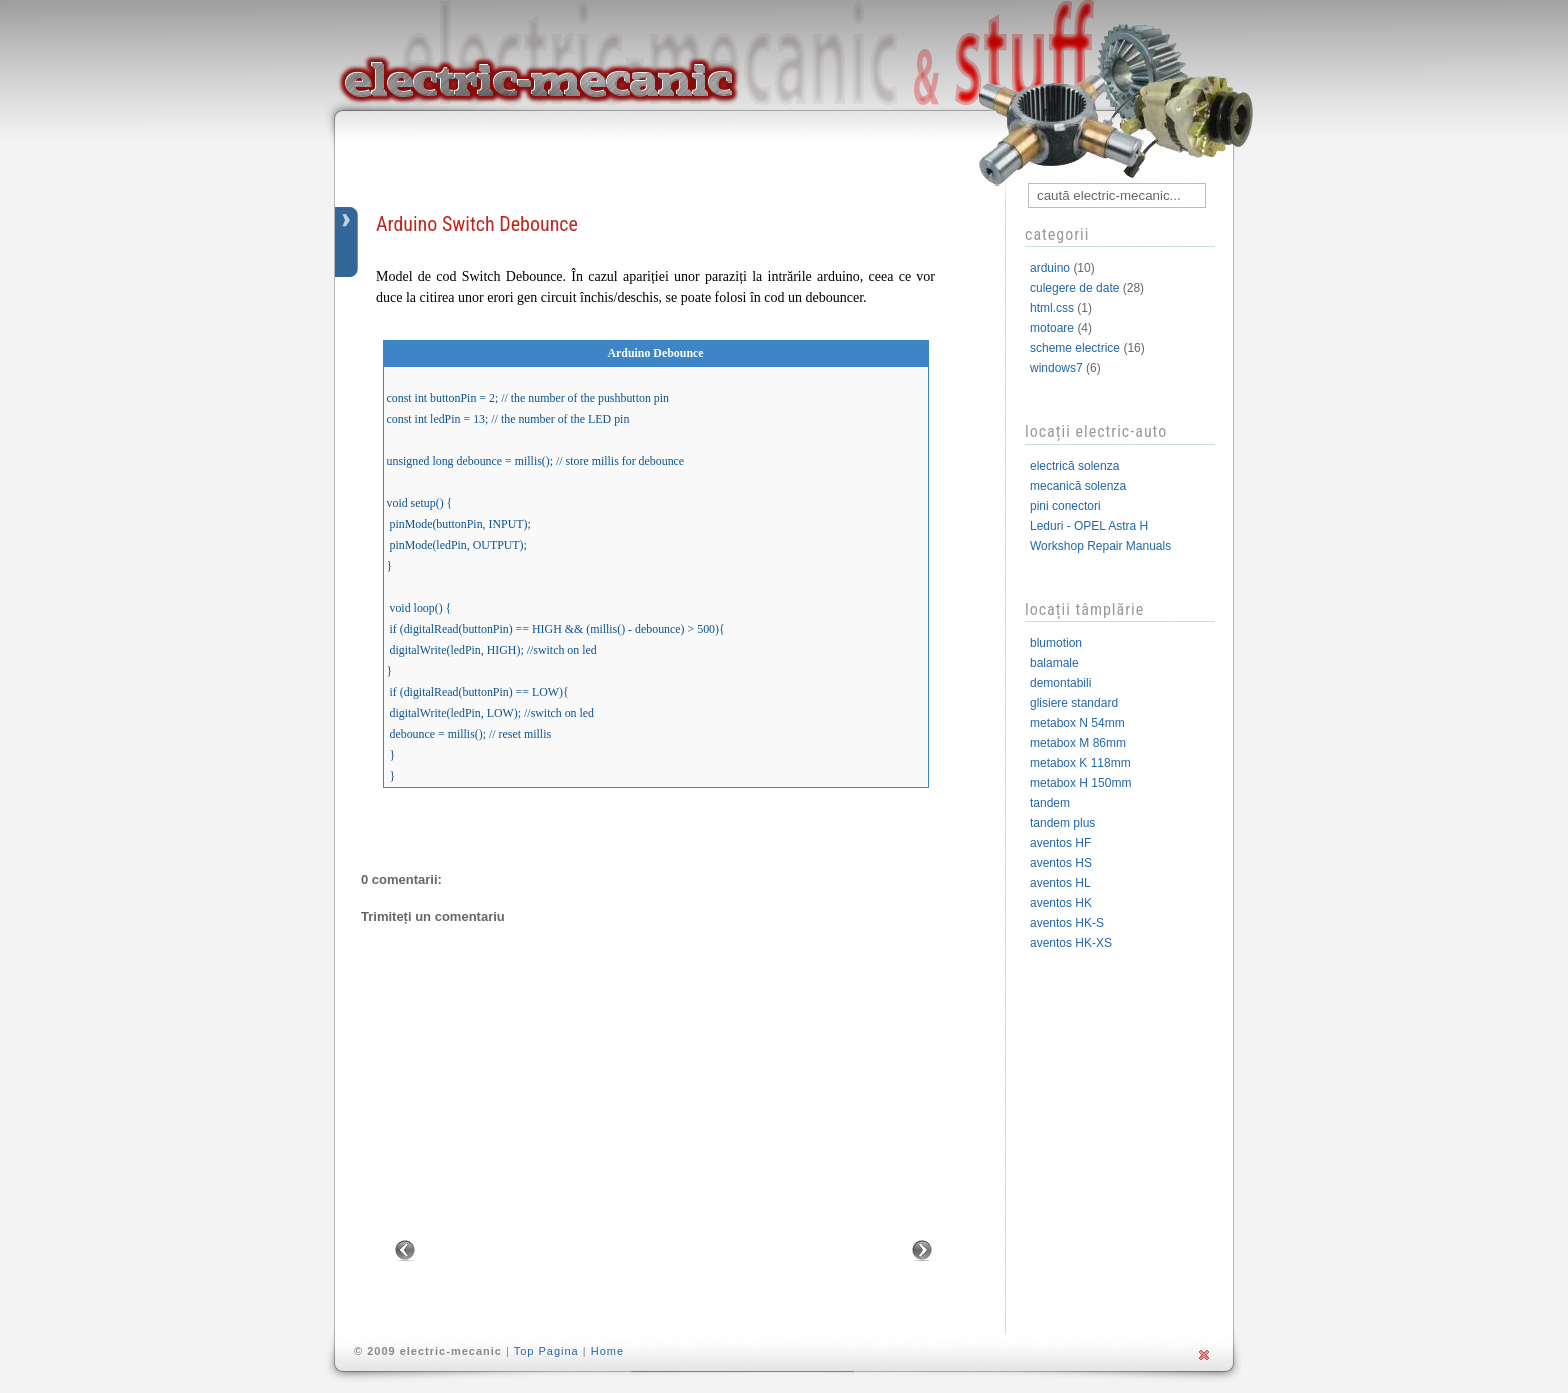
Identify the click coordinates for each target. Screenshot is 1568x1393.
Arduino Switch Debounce (477, 224)
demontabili (1060, 683)
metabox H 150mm (1080, 783)
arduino (1050, 268)
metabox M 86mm (1078, 743)
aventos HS (1061, 863)
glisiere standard (1074, 703)
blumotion (1056, 643)
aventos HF (1060, 843)
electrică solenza (1074, 466)
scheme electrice (1075, 348)
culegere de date (1074, 288)
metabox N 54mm (1077, 723)
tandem (1050, 803)
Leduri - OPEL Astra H (1089, 526)
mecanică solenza (1078, 486)
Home (607, 1351)
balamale (1054, 663)
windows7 (1056, 368)
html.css (1052, 308)
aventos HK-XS (1071, 943)
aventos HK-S (1067, 923)
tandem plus (1062, 823)
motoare (1052, 328)
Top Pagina (546, 1351)
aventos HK (1061, 903)
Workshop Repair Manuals (1100, 546)
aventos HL (1060, 883)
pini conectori (1065, 506)
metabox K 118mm (1080, 763)
